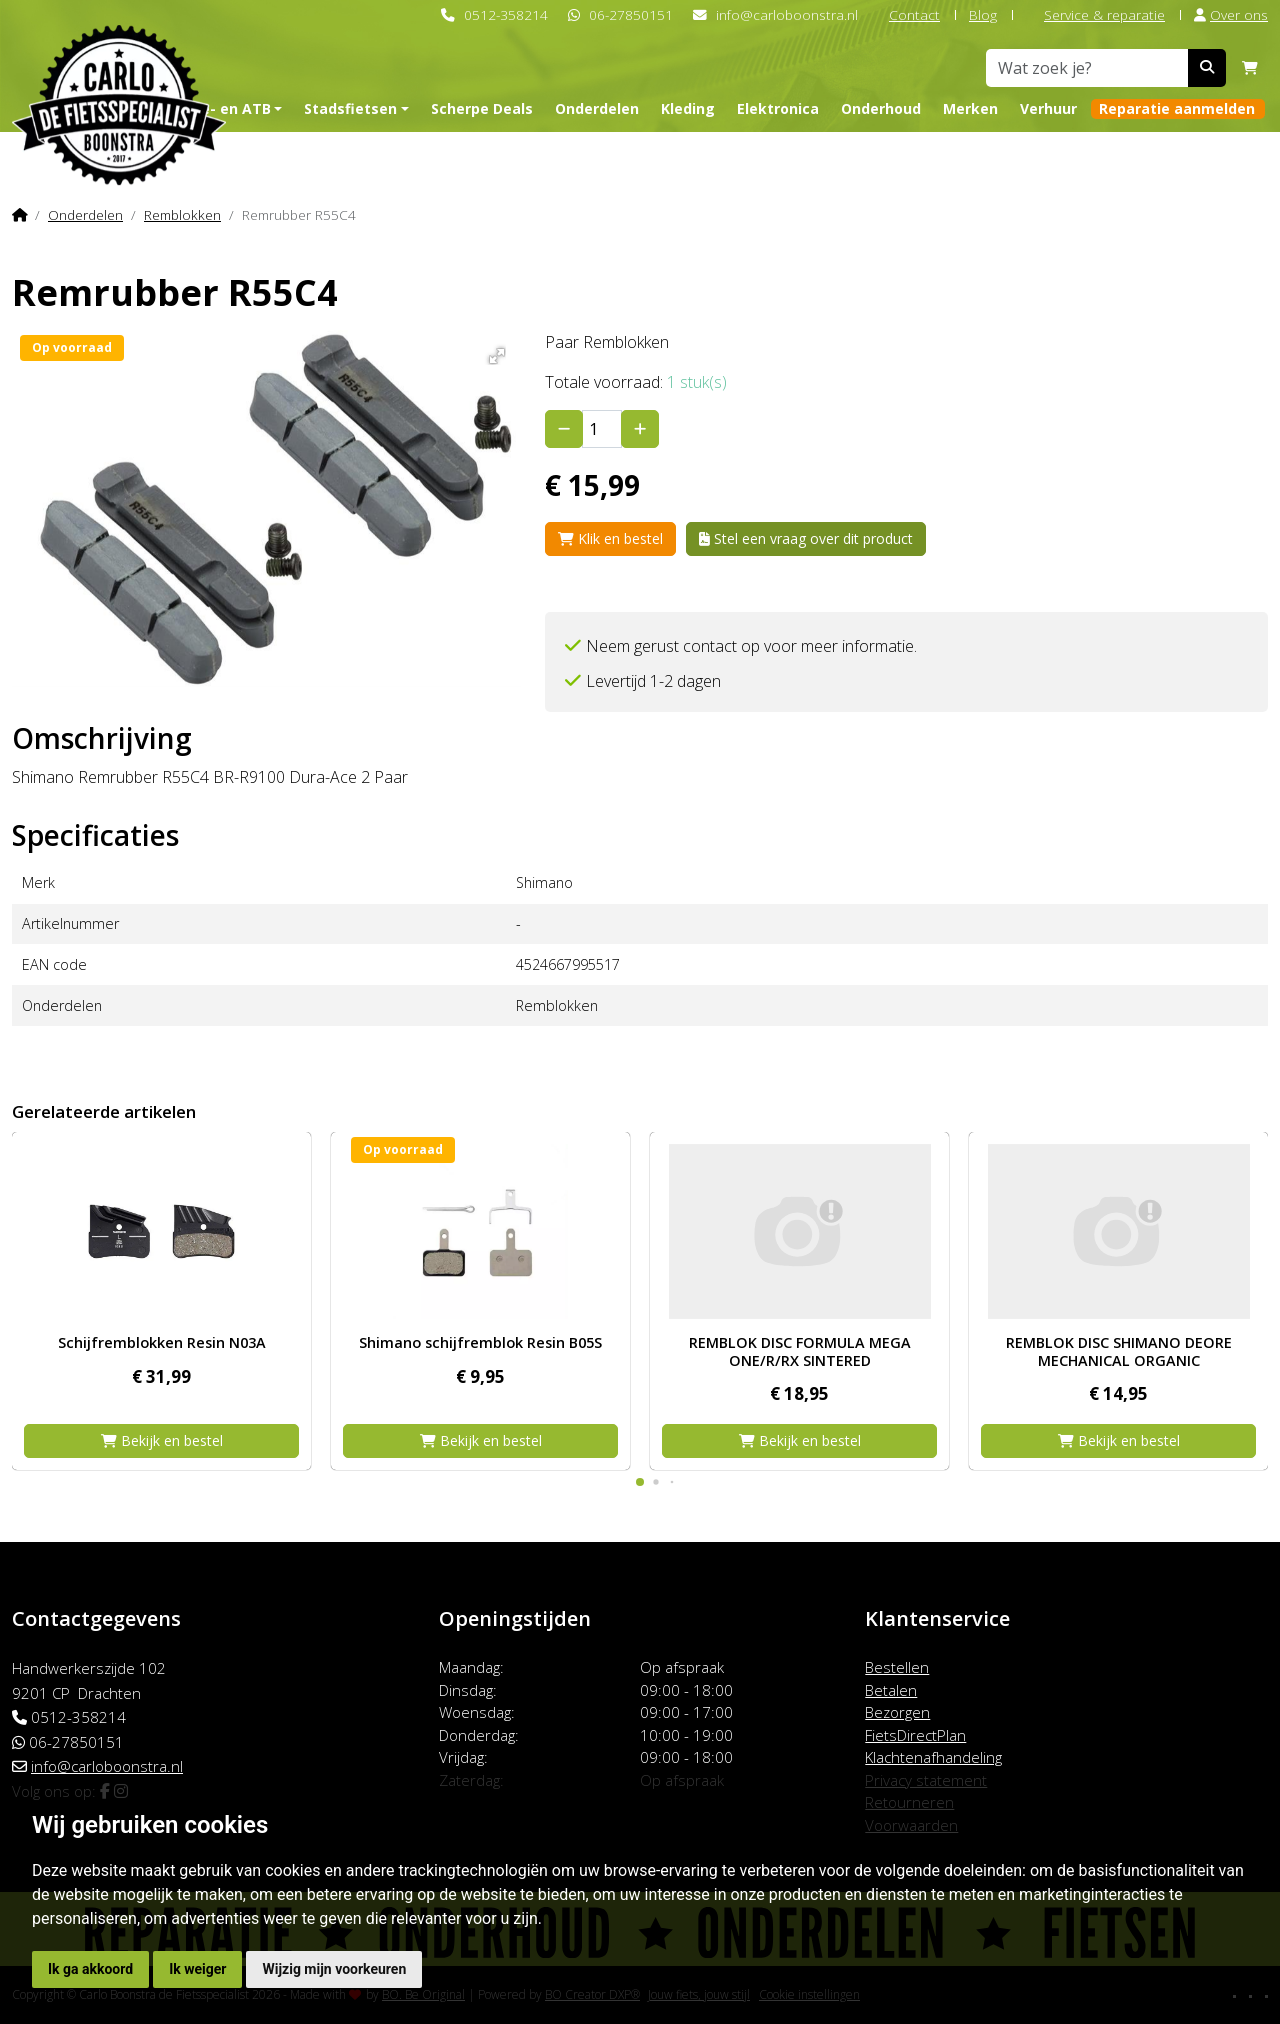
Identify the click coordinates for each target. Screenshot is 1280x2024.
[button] (493, 352)
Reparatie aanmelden (1177, 108)
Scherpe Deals (482, 108)
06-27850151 (631, 14)
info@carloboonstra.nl (787, 14)
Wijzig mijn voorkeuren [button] (334, 1969)
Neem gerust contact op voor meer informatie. (751, 646)
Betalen (891, 1690)
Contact (905, 14)
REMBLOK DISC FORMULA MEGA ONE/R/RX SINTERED (800, 1351)
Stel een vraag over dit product (806, 538)
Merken (970, 108)
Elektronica (778, 108)
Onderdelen (597, 108)
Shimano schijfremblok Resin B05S (480, 1342)
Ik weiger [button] (197, 1969)
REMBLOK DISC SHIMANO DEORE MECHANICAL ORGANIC (1119, 1351)
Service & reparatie (1095, 14)
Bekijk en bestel (162, 1440)
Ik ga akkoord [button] (90, 1969)
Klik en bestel (610, 538)
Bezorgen (897, 1712)
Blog (983, 14)
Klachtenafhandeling (933, 1757)
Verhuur (1048, 108)
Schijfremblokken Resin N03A (162, 1342)
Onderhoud (881, 108)
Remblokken (182, 214)
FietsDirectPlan (915, 1735)
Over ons (1231, 14)
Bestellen (897, 1667)
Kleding (688, 108)
